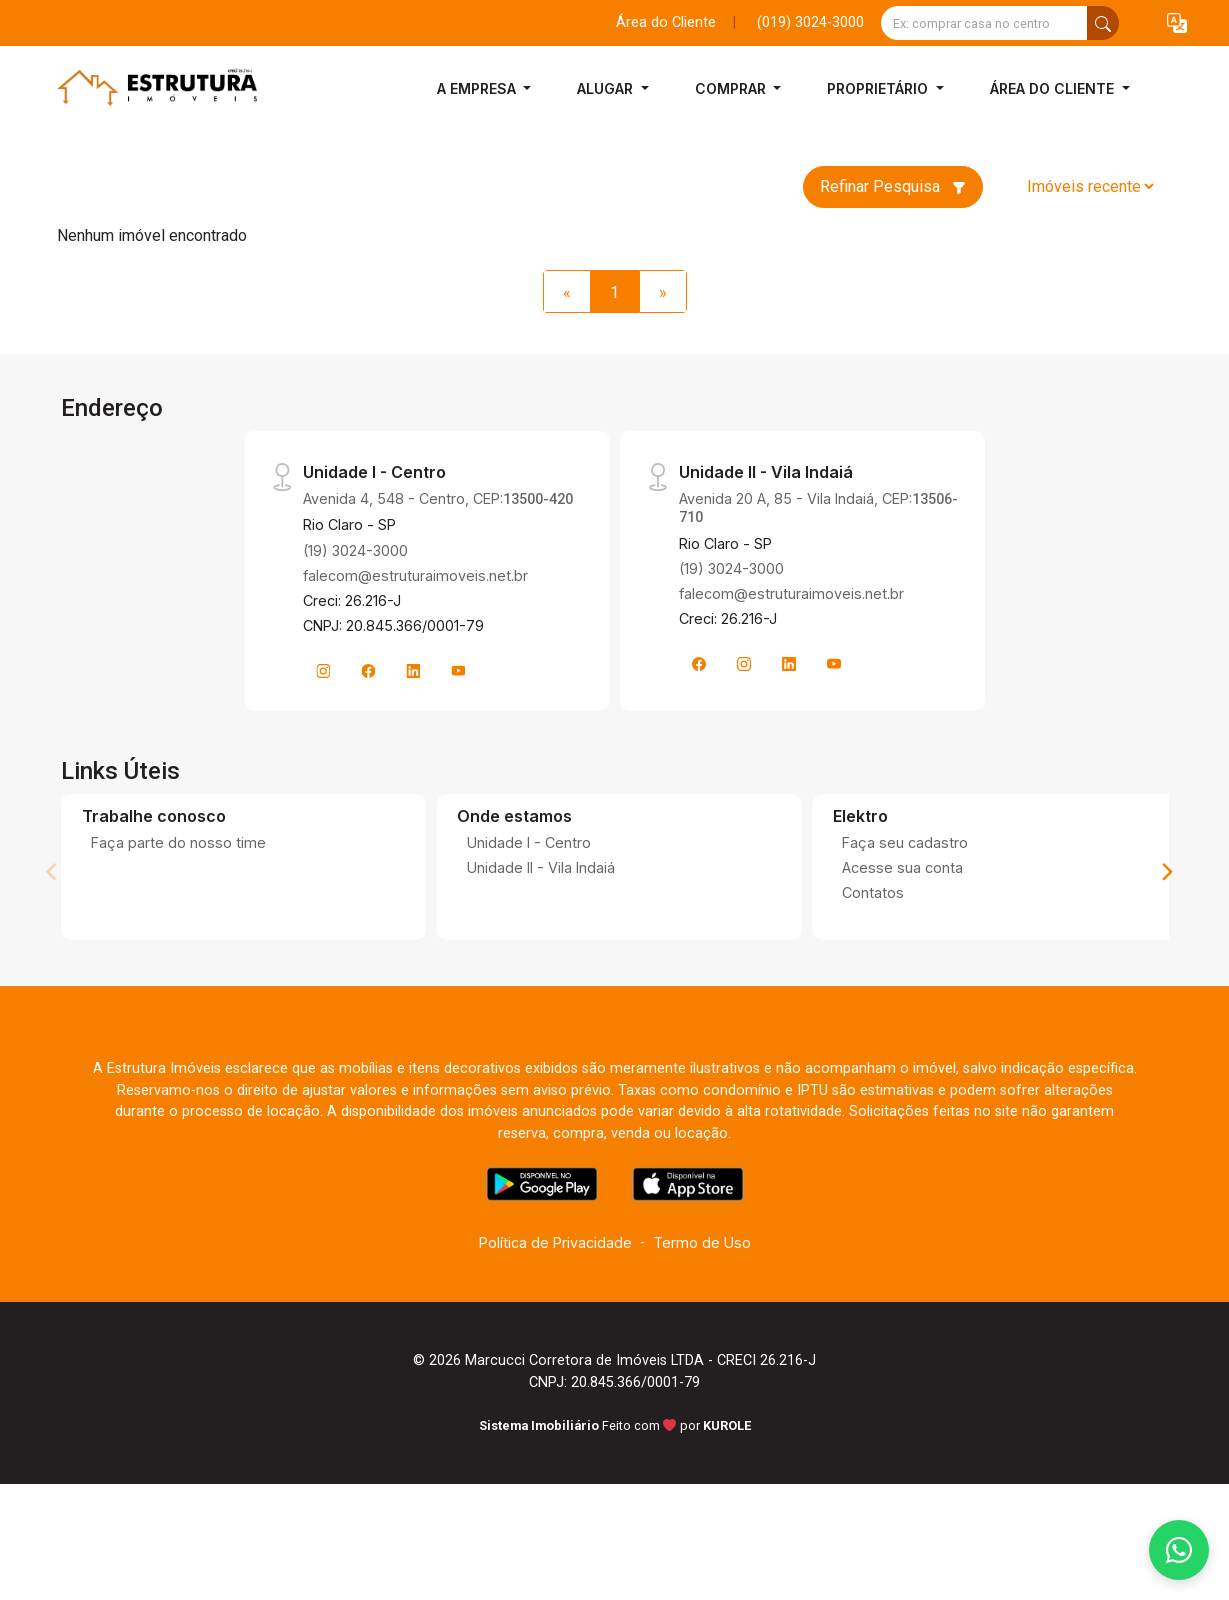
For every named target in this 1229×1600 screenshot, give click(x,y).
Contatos (873, 892)
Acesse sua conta (902, 867)
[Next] (1166, 872)
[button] (1177, 23)
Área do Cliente (666, 22)
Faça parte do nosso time (178, 842)
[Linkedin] (413, 671)
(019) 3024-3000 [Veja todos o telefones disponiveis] (810, 22)
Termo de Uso (702, 1242)
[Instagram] (323, 671)
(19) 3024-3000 (355, 550)
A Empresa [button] (478, 88)
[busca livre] (1103, 23)
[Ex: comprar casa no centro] (984, 23)
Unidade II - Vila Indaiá (541, 867)
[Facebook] (368, 671)
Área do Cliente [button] (1054, 88)
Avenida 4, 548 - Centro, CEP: (438, 498)
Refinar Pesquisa (893, 186)
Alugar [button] (607, 88)
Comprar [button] (732, 88)
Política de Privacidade (555, 1242)
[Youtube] (458, 671)
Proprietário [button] (879, 88)
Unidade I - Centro (529, 842)
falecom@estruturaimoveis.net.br (415, 575)
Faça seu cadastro (905, 842)
